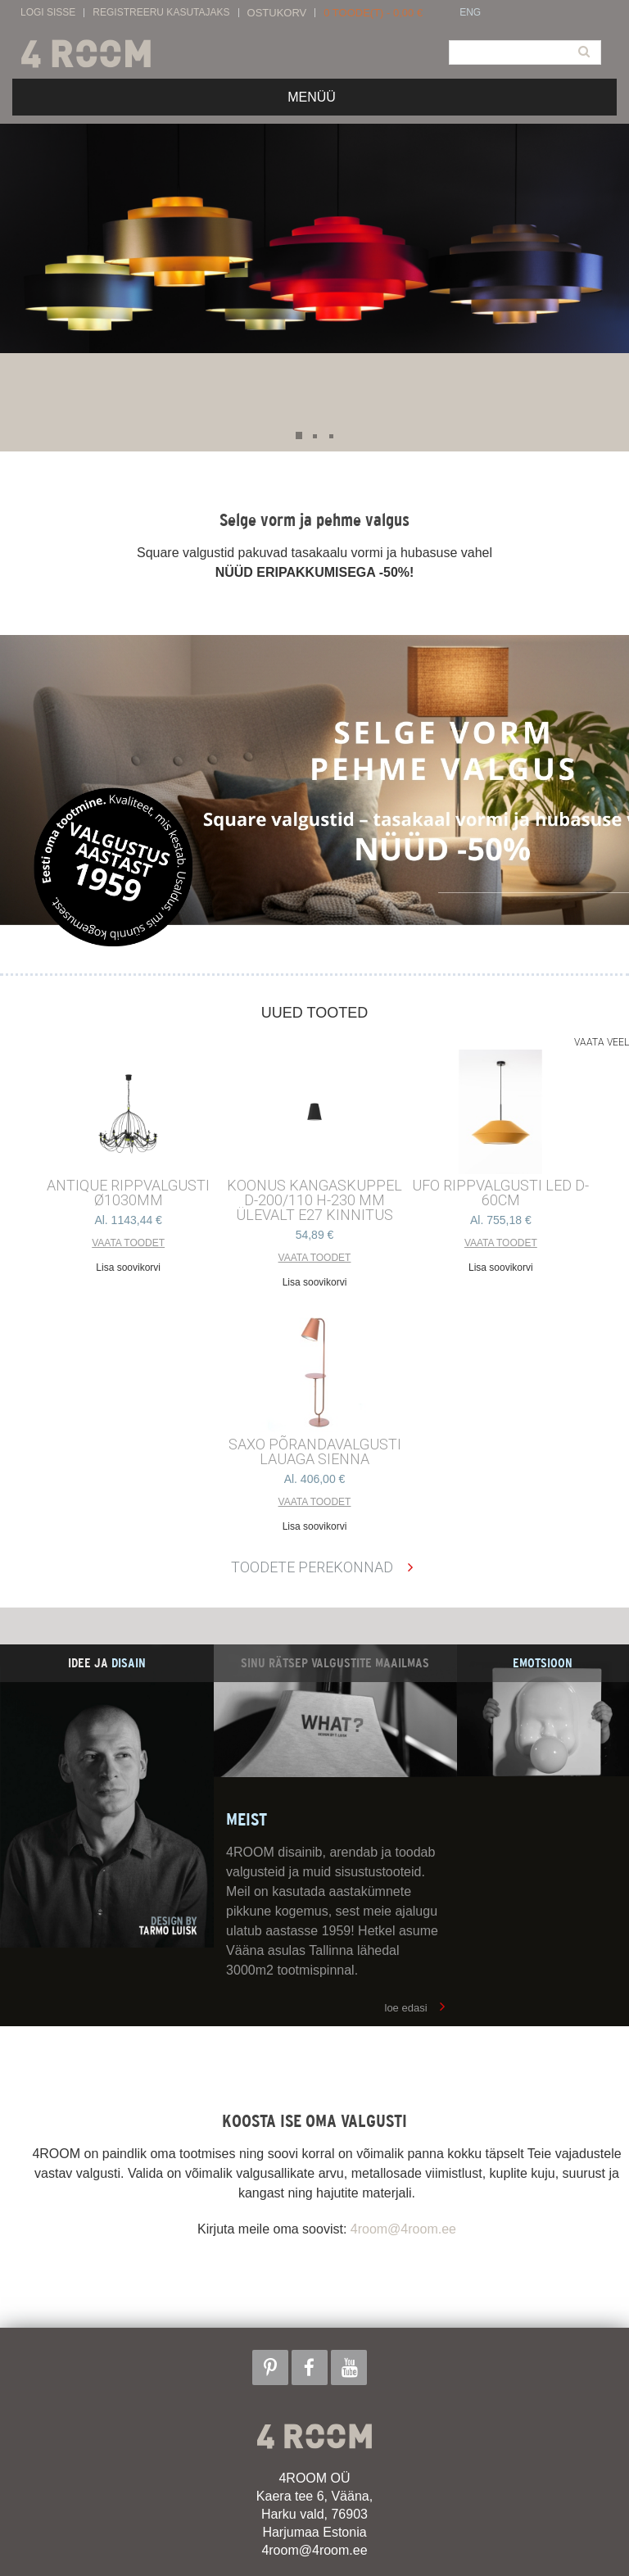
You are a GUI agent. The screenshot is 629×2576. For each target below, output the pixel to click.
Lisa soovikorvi (128, 1267)
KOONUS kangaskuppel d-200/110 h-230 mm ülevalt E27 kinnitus (314, 1200)
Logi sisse (47, 12)
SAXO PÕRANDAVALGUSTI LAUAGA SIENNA (315, 1452)
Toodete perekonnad (312, 1567)
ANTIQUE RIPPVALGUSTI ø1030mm (128, 1193)
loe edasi (406, 2008)
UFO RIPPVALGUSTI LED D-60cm (500, 1193)
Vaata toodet (128, 1243)
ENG (470, 12)
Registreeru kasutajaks (161, 12)
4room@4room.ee (403, 2229)
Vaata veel (601, 1042)
